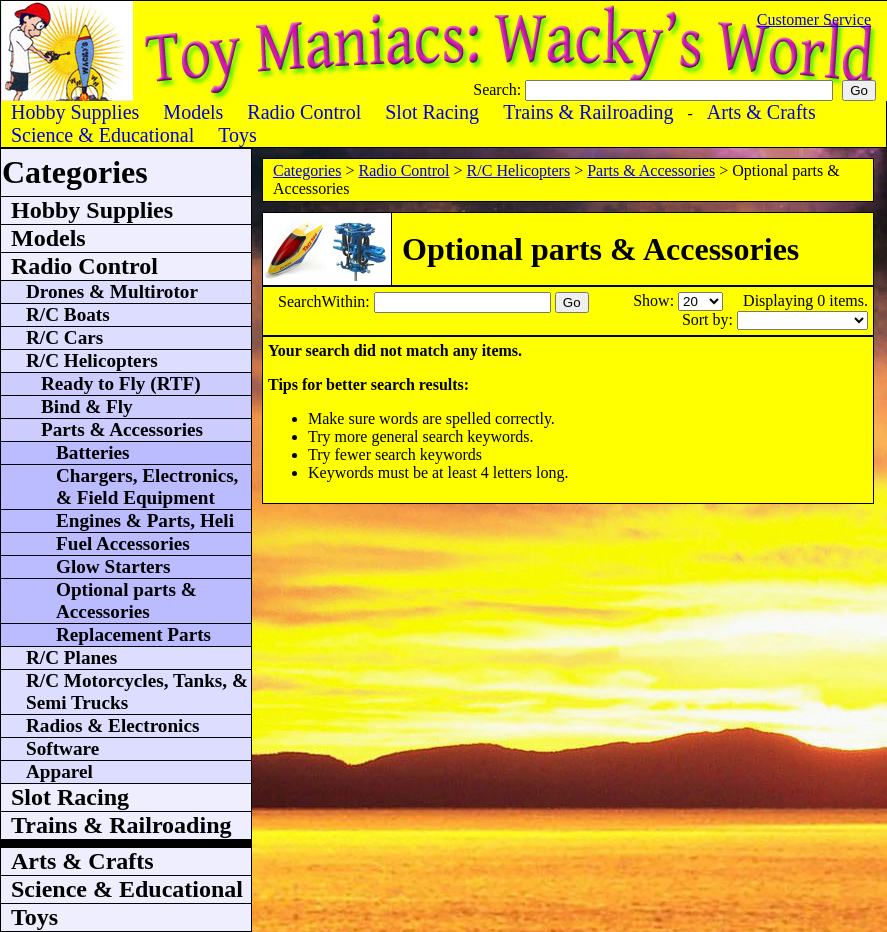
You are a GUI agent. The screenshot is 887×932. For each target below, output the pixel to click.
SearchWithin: (326, 301)
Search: (499, 89)
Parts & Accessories (651, 170)
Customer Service (814, 19)
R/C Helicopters (519, 170)
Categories (307, 170)
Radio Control (403, 170)
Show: (655, 300)
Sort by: (709, 319)
